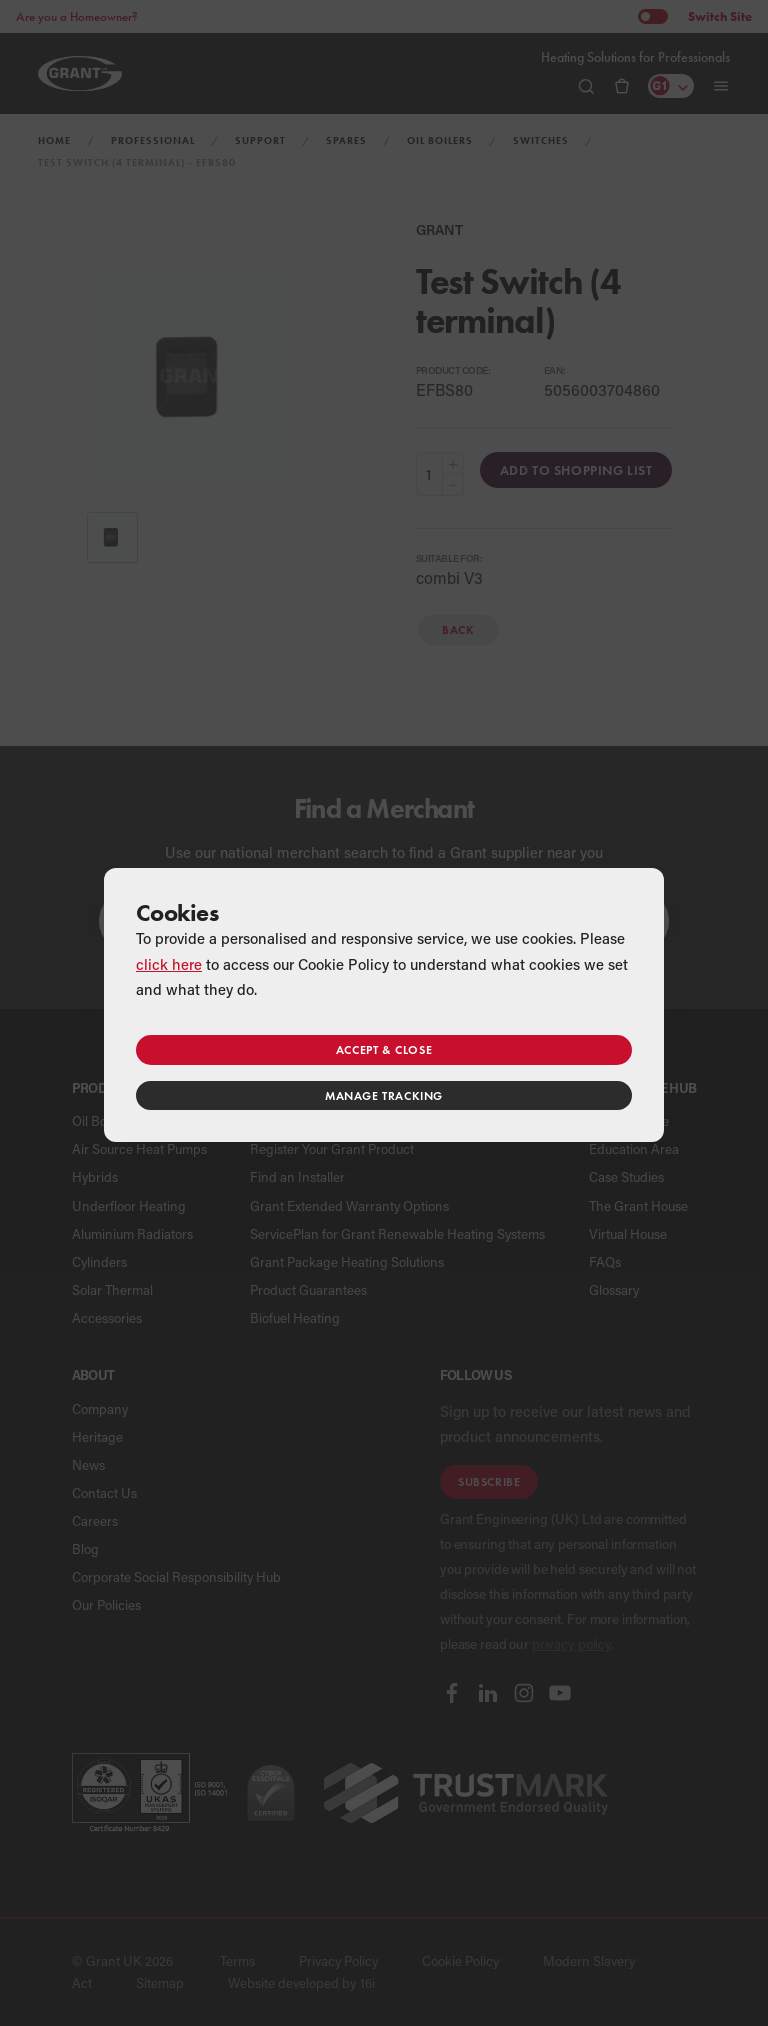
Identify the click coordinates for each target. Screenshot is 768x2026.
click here (169, 964)
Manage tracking (384, 1095)
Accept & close (384, 1049)
